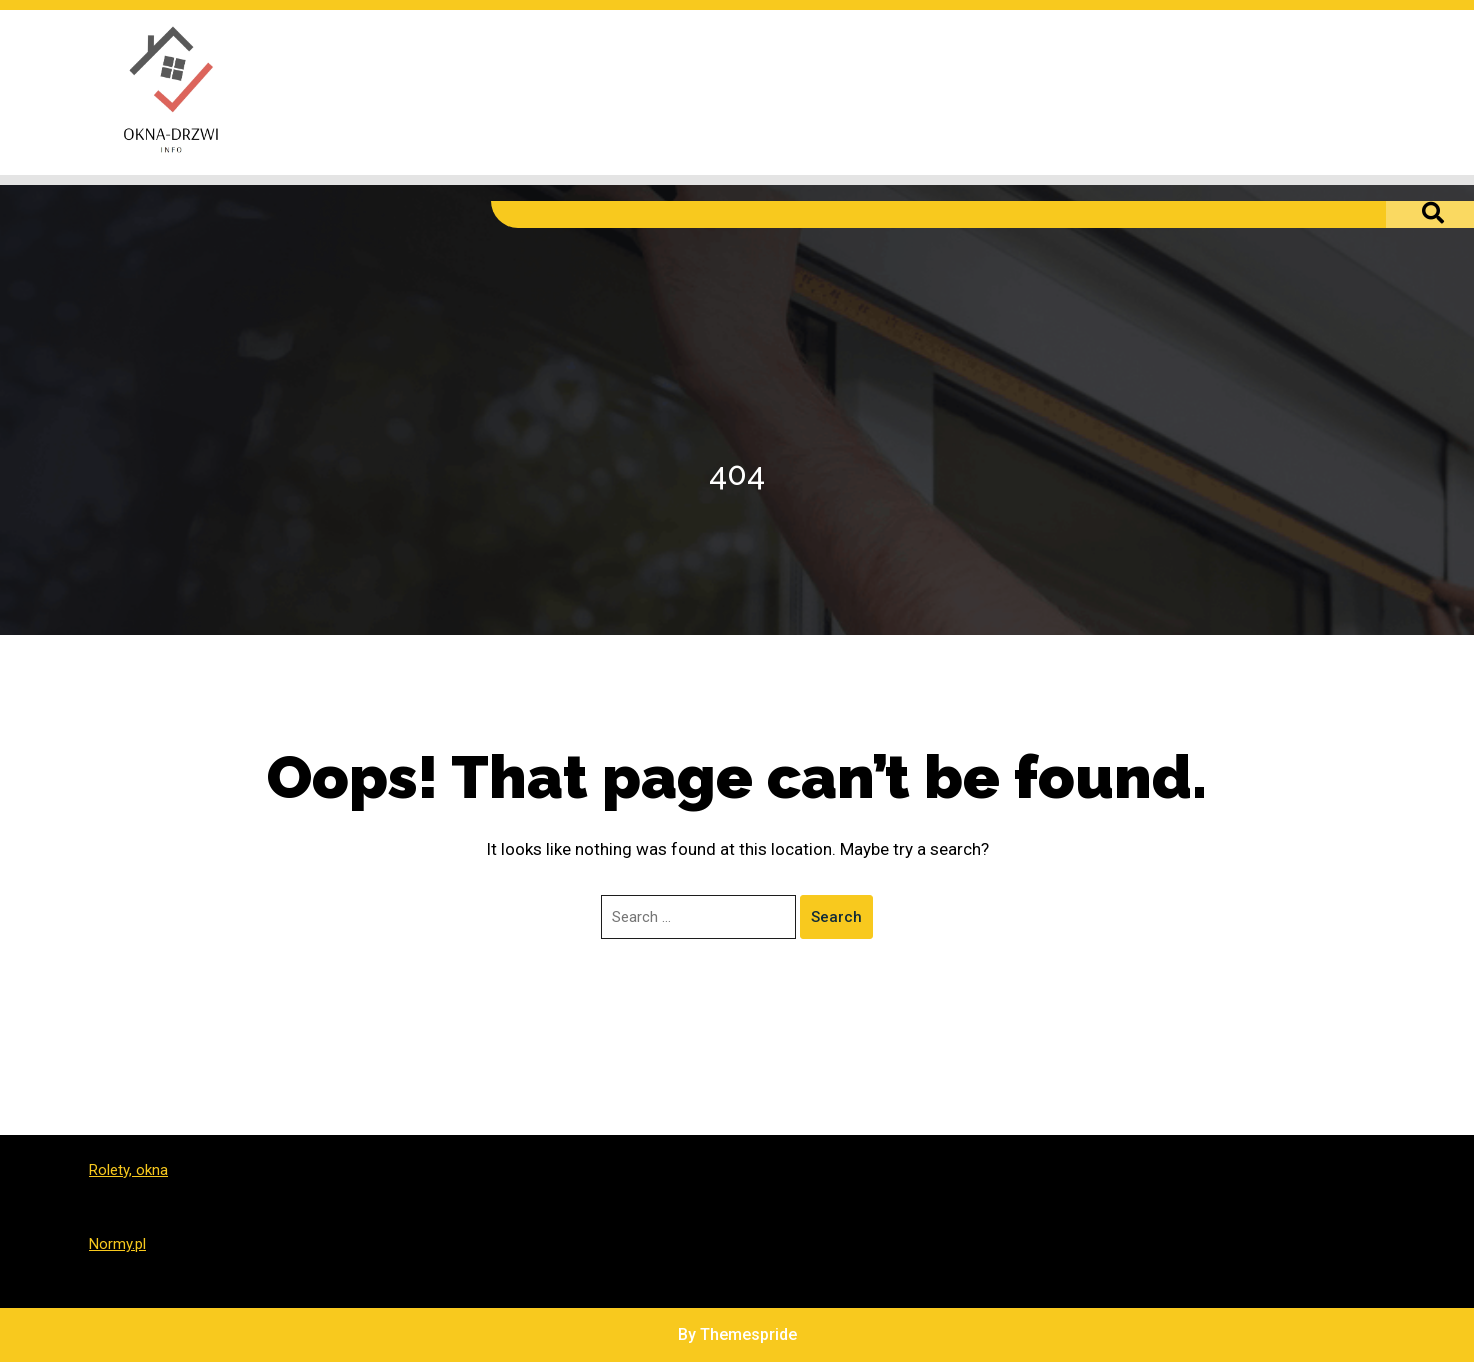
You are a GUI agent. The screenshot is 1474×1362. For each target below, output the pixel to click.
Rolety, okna (128, 1170)
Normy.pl (117, 1244)
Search (836, 917)
